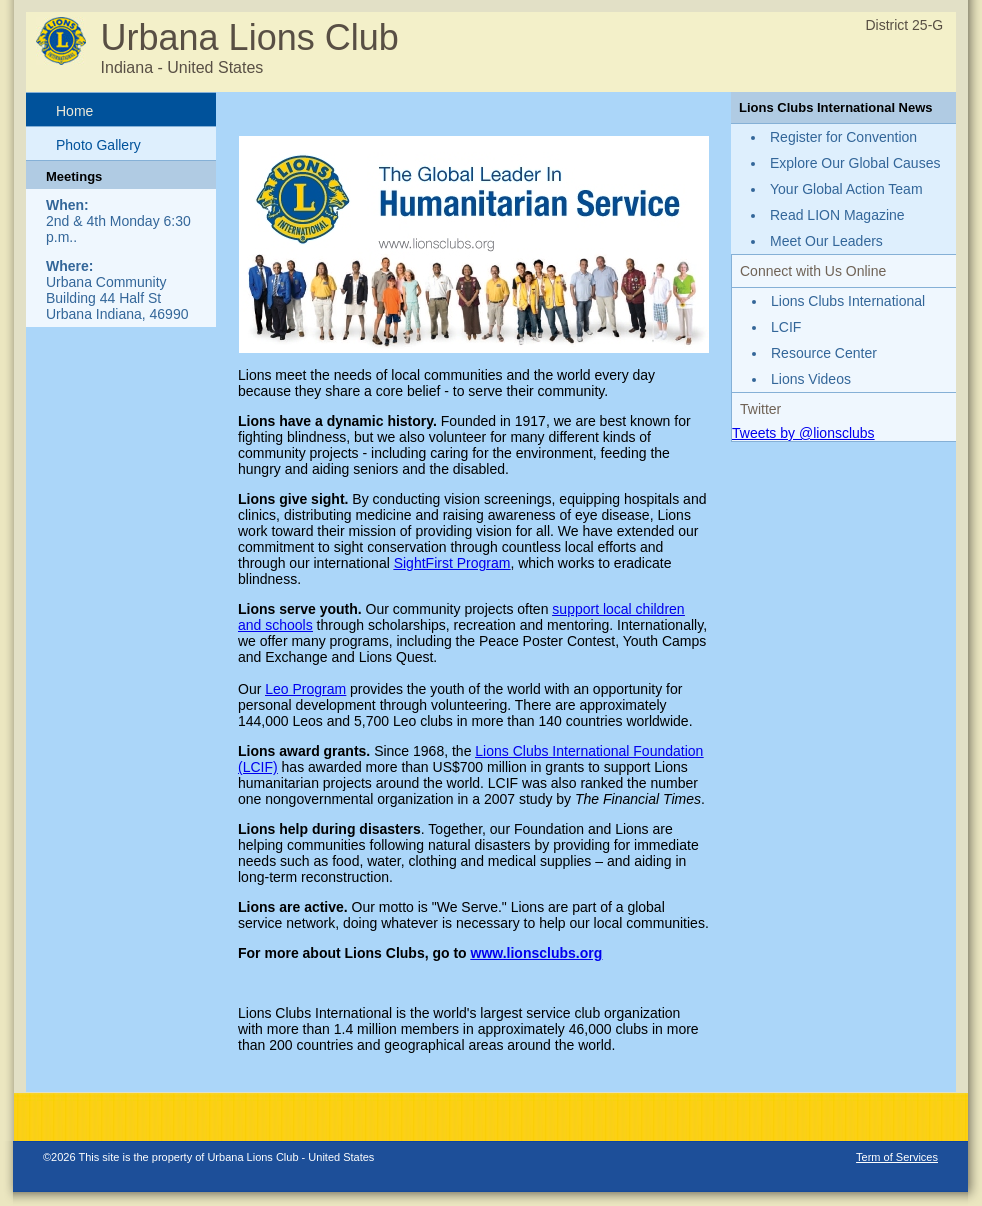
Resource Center (824, 353)
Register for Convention (843, 137)
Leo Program (305, 689)
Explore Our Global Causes (855, 163)
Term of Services (897, 1157)
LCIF (786, 327)
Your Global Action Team (846, 189)
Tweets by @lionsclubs (803, 433)
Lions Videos (811, 379)
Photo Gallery (98, 145)
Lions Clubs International (848, 301)
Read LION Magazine (837, 215)
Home (74, 111)
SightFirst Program (452, 563)
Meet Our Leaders (826, 241)
